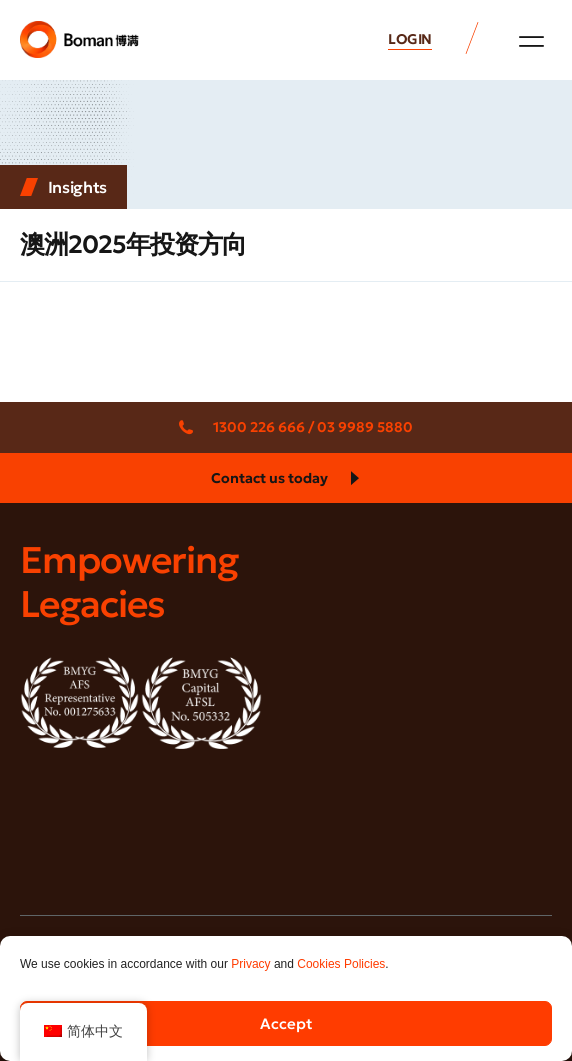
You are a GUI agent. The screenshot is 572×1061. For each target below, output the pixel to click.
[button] (531, 41)
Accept (286, 1023)
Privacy (250, 964)
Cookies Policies (341, 964)
